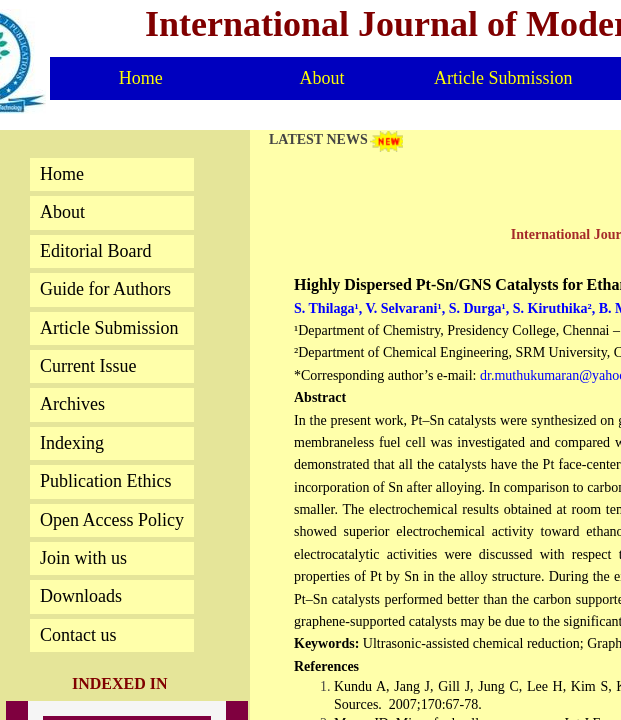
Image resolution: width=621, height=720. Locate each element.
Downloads (81, 596)
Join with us (83, 558)
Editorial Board (95, 251)
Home (141, 78)
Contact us (78, 635)
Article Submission (503, 78)
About (321, 78)
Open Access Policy (112, 520)
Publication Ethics (105, 481)
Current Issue (88, 366)
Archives (72, 404)
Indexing (72, 443)
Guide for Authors (105, 289)
